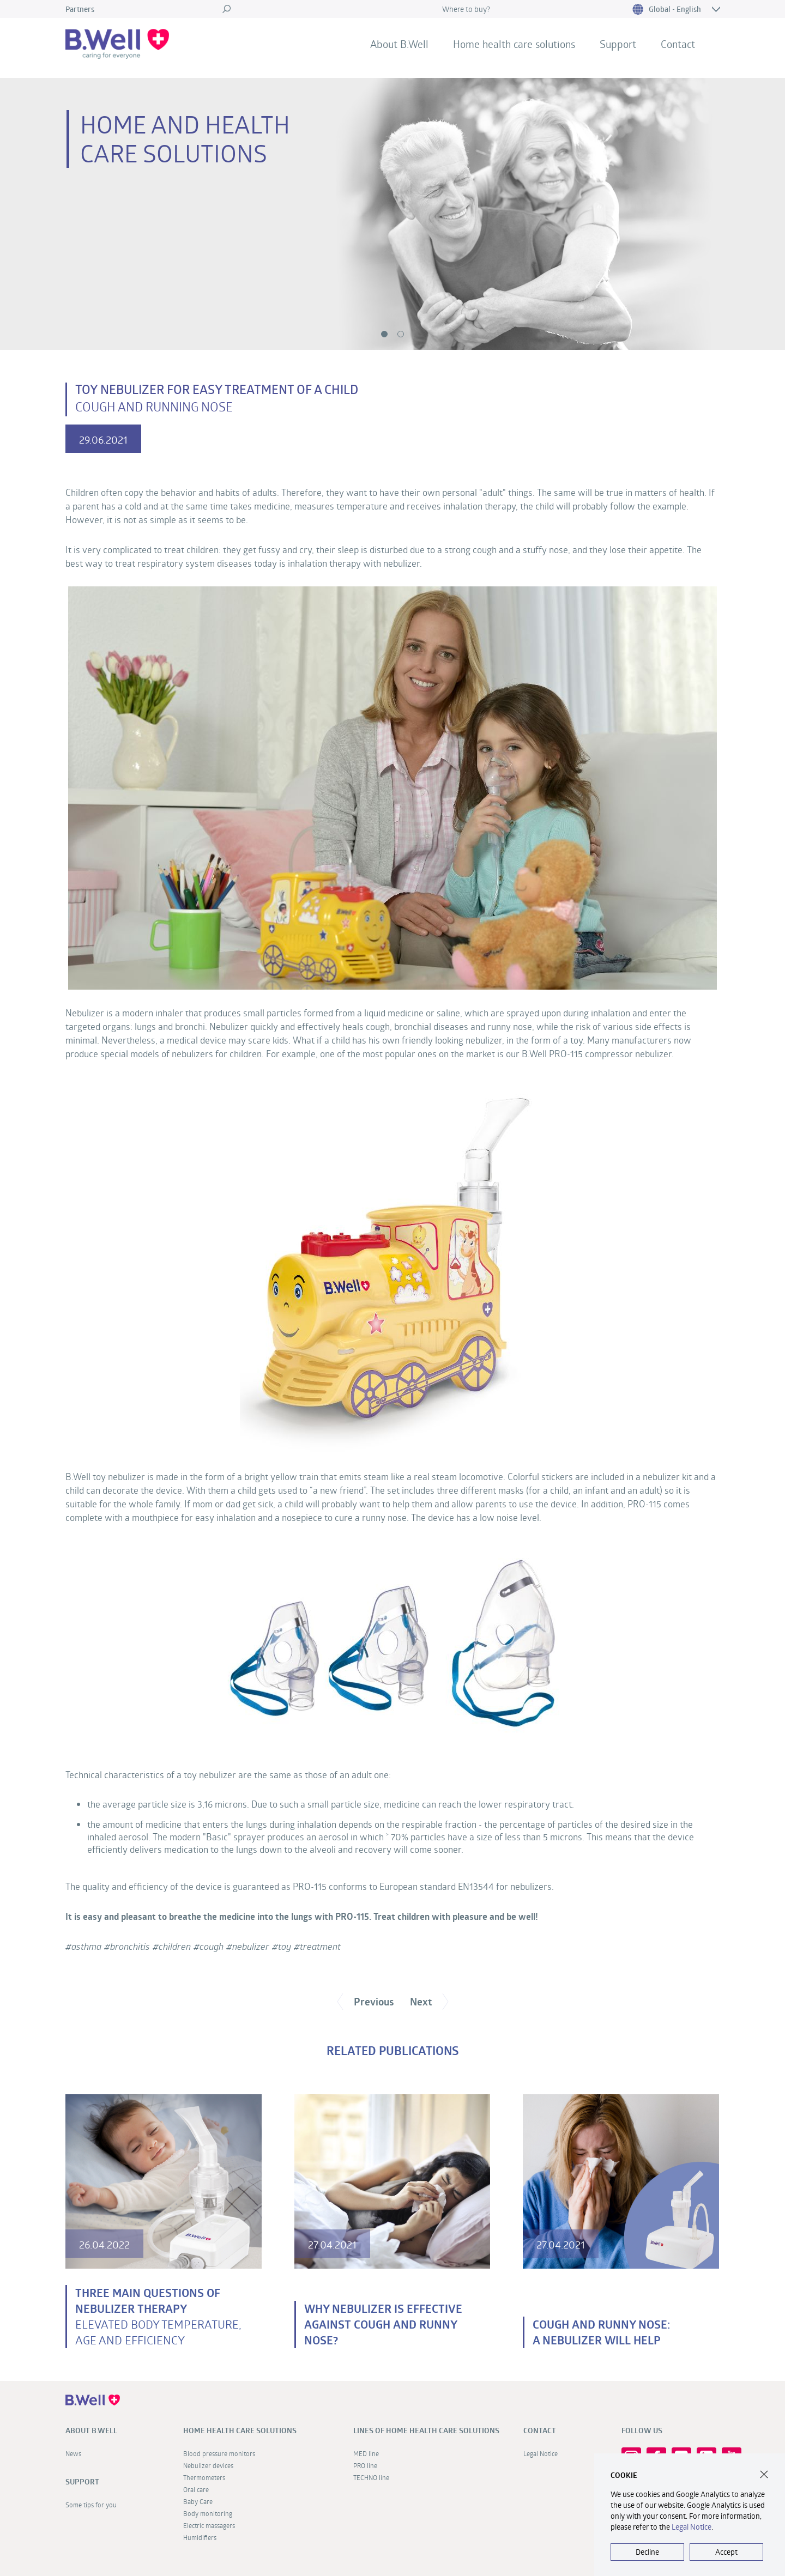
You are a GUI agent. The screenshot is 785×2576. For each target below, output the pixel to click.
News (73, 2453)
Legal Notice (540, 2453)
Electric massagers (209, 2525)
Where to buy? (466, 9)
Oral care (196, 2489)
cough (212, 1946)
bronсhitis (130, 1946)
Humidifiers (199, 2537)
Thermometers (204, 2477)
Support (618, 44)
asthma (86, 1946)
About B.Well (399, 44)
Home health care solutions (514, 44)
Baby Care (198, 2501)
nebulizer (250, 1946)
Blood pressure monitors (219, 2453)
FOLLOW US (641, 2430)
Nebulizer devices (208, 2465)
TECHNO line (371, 2477)
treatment (320, 1946)
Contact (678, 44)
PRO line (365, 2465)
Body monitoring (207, 2513)
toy (284, 1946)
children (175, 1946)
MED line (366, 2453)
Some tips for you (91, 2504)
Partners (79, 9)
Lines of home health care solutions (426, 2430)
